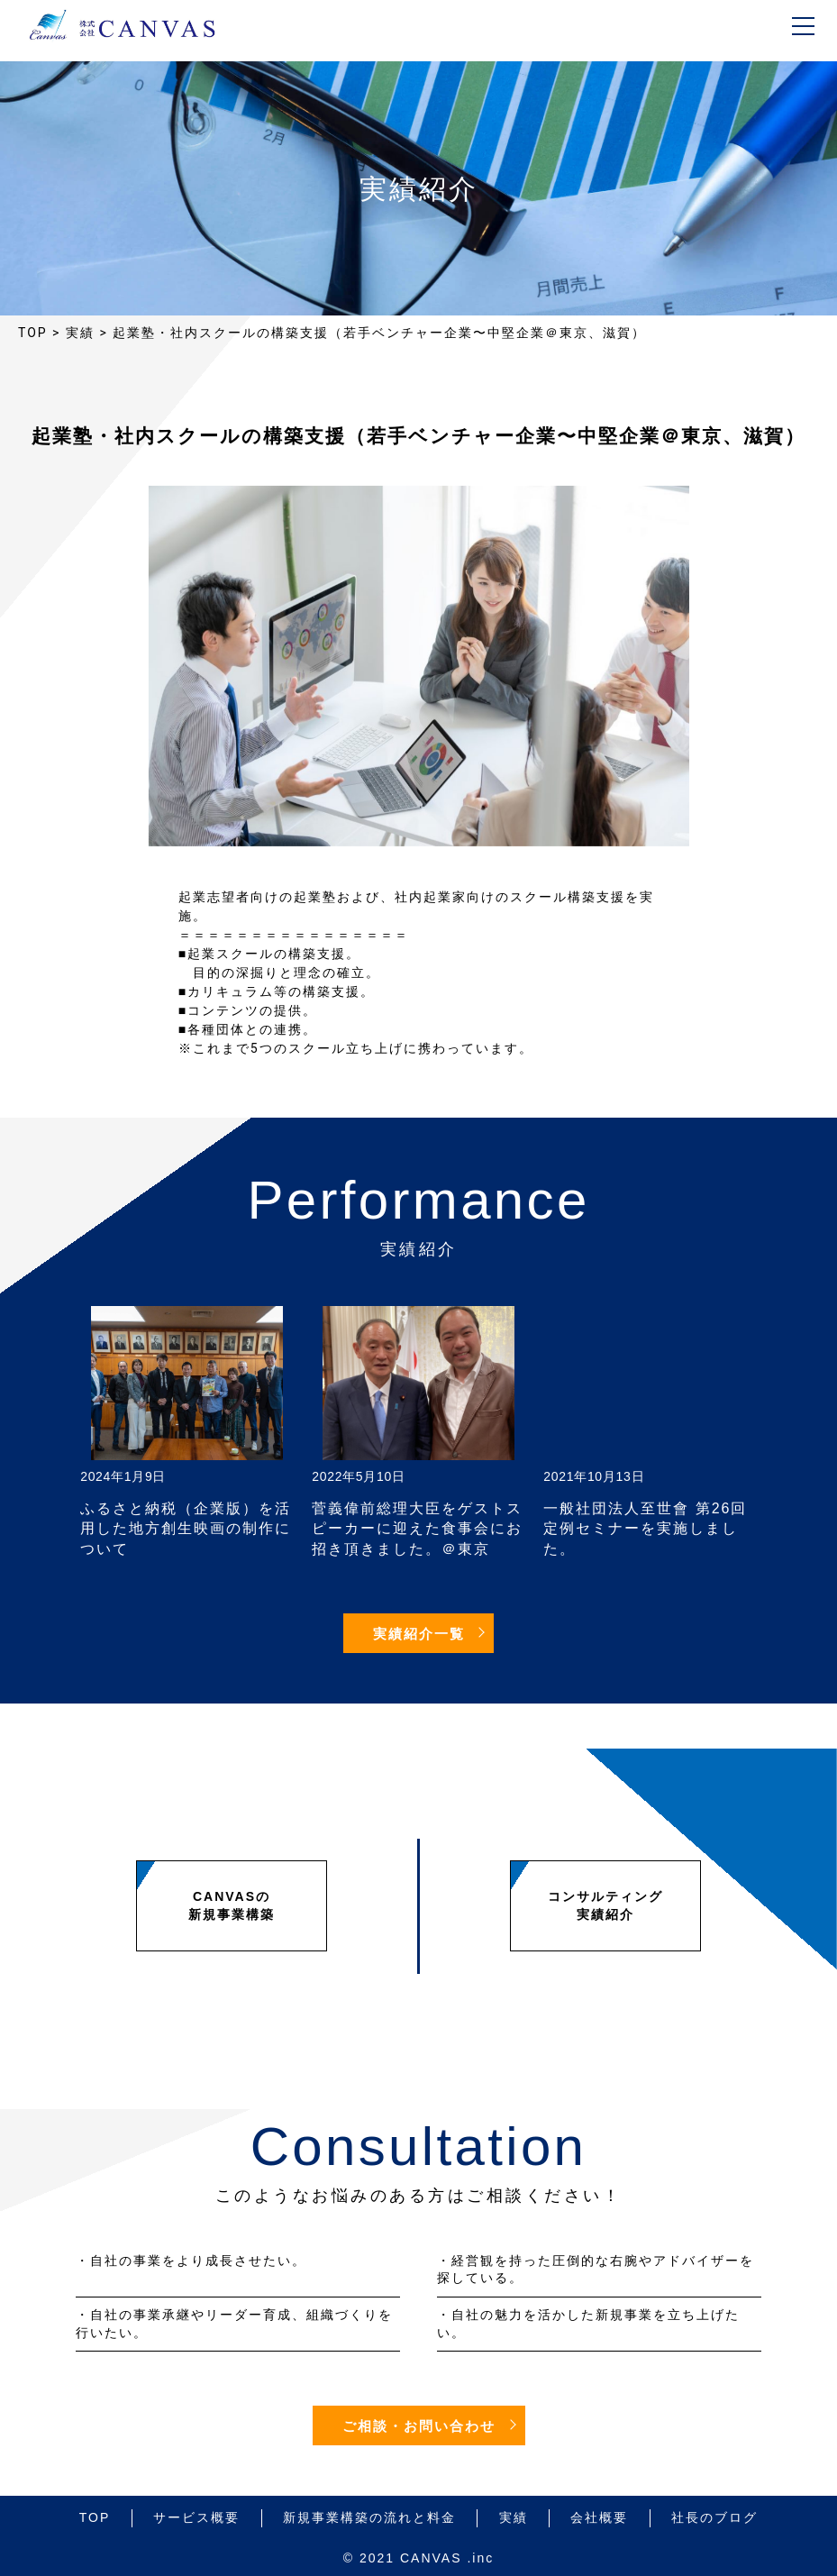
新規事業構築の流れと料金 (369, 2517)
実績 (513, 2517)
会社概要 (599, 2517)
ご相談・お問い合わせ (419, 2426)
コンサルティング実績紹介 (605, 1905)
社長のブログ (714, 2517)
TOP (95, 2517)
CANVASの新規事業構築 (231, 1905)
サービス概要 (196, 2517)
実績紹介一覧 (419, 1634)
